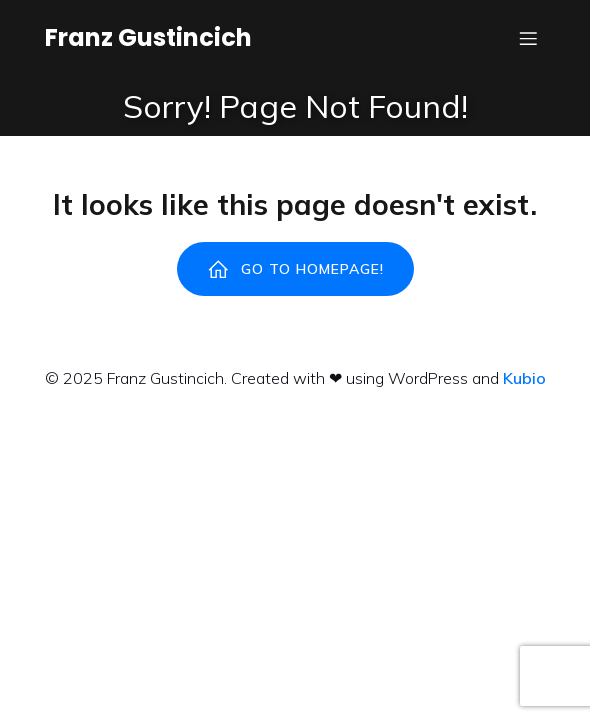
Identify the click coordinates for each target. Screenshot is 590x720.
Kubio (524, 378)
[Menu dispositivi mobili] (528, 38)
